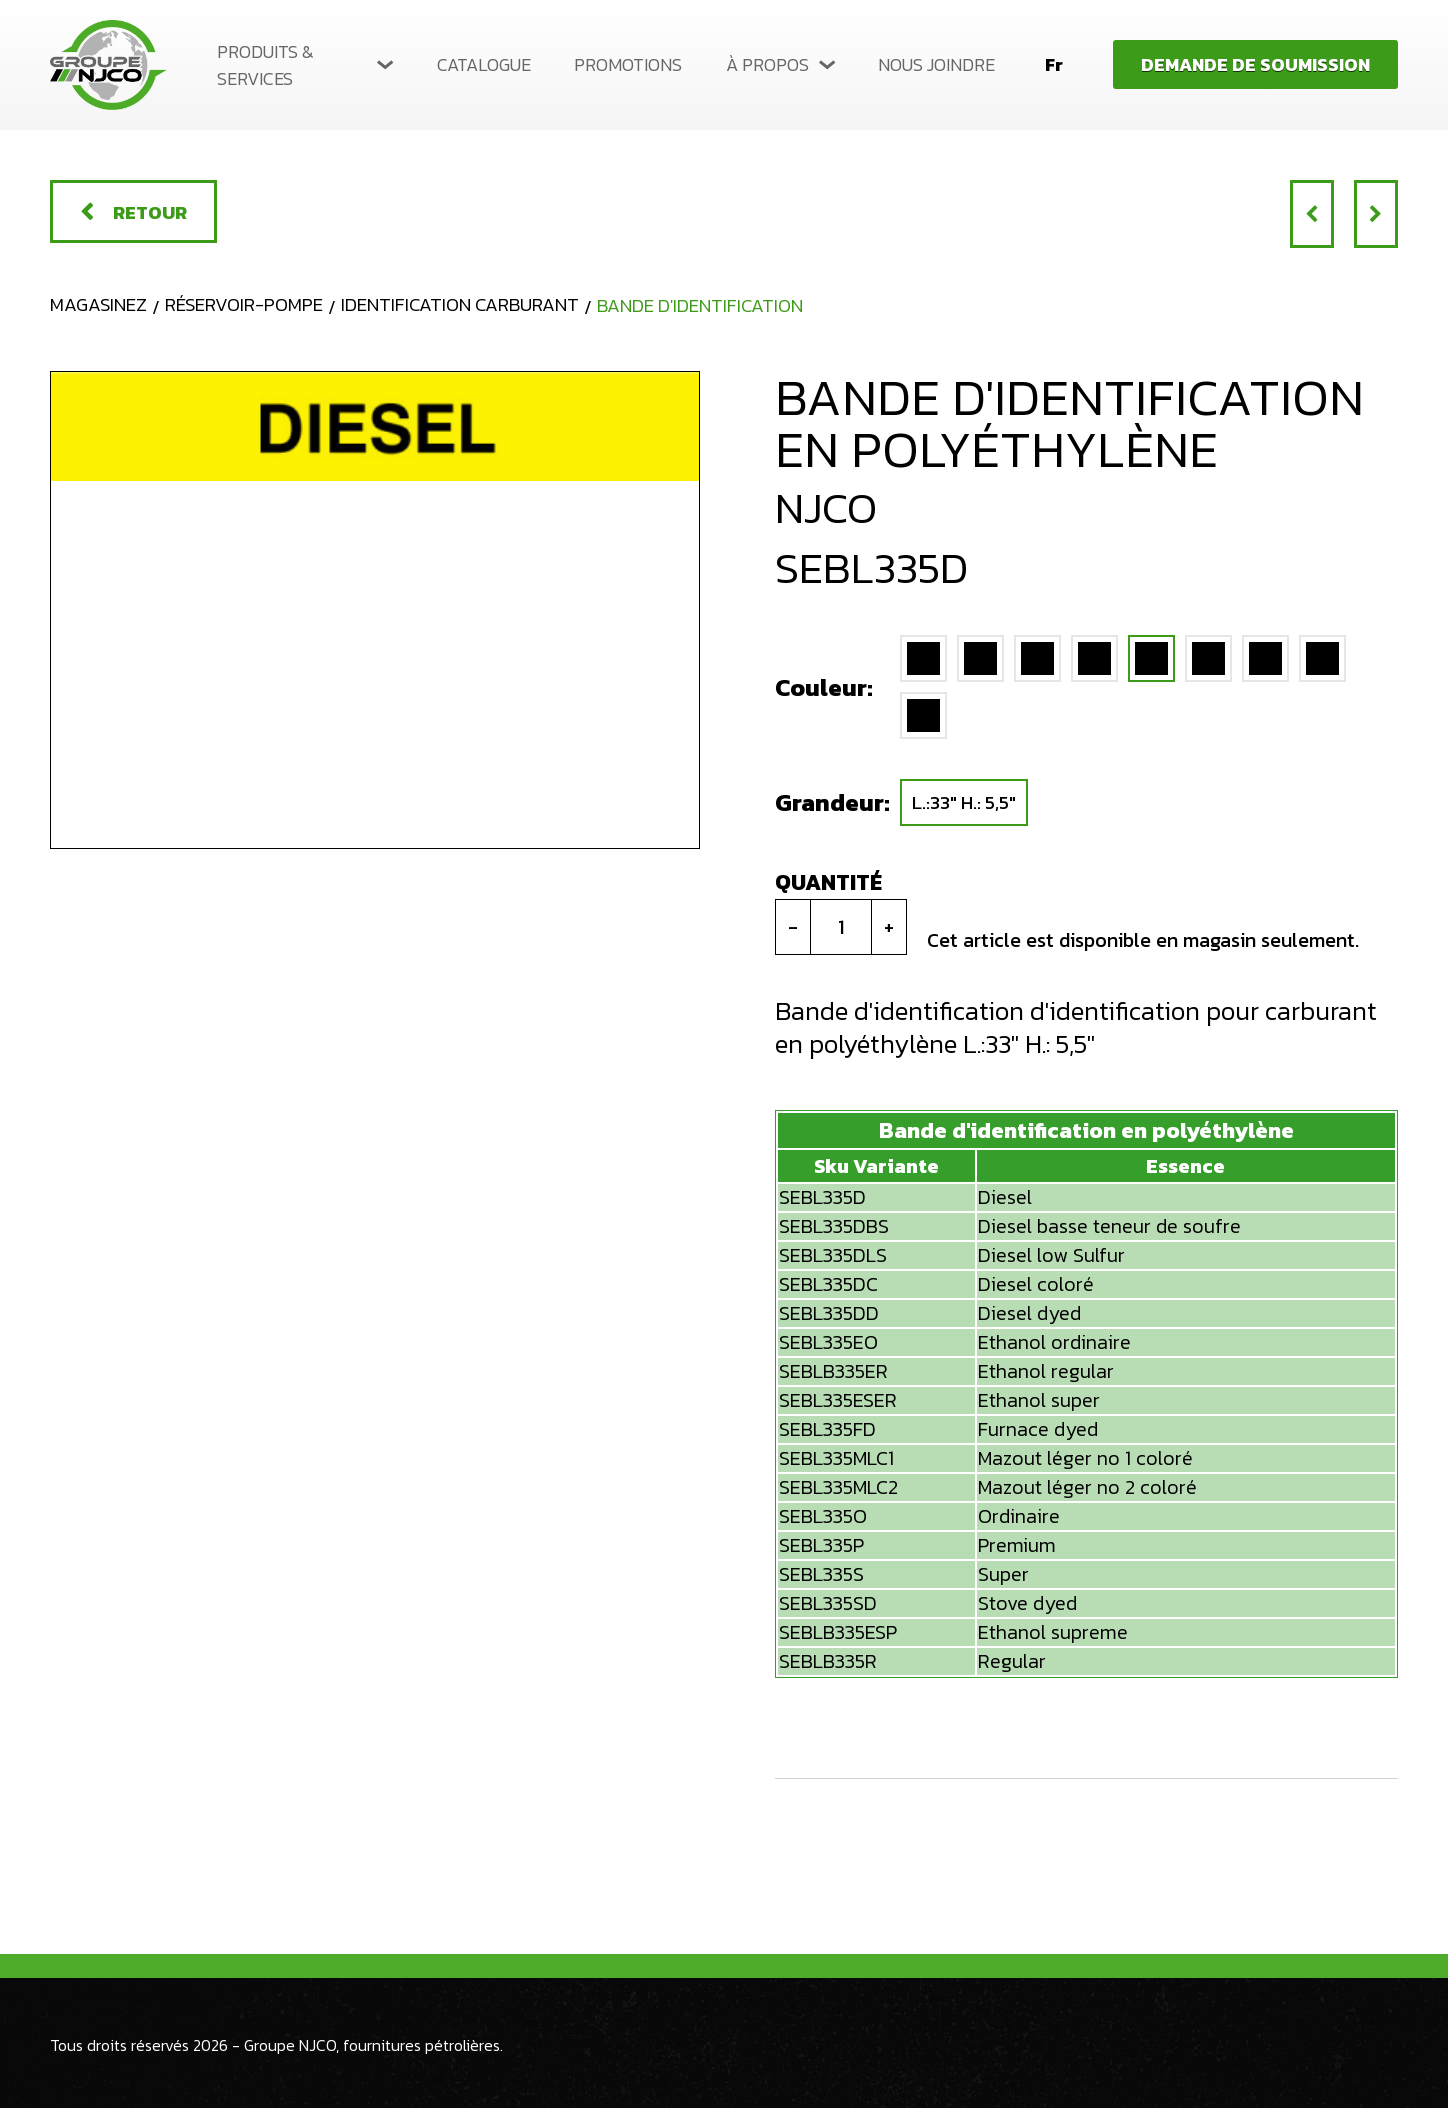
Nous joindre (936, 64)
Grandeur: (825, 811)
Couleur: (824, 695)
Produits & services (265, 65)
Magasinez (101, 312)
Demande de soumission (1255, 64)
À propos (767, 64)
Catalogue (484, 64)
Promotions (628, 64)
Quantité (828, 891)
